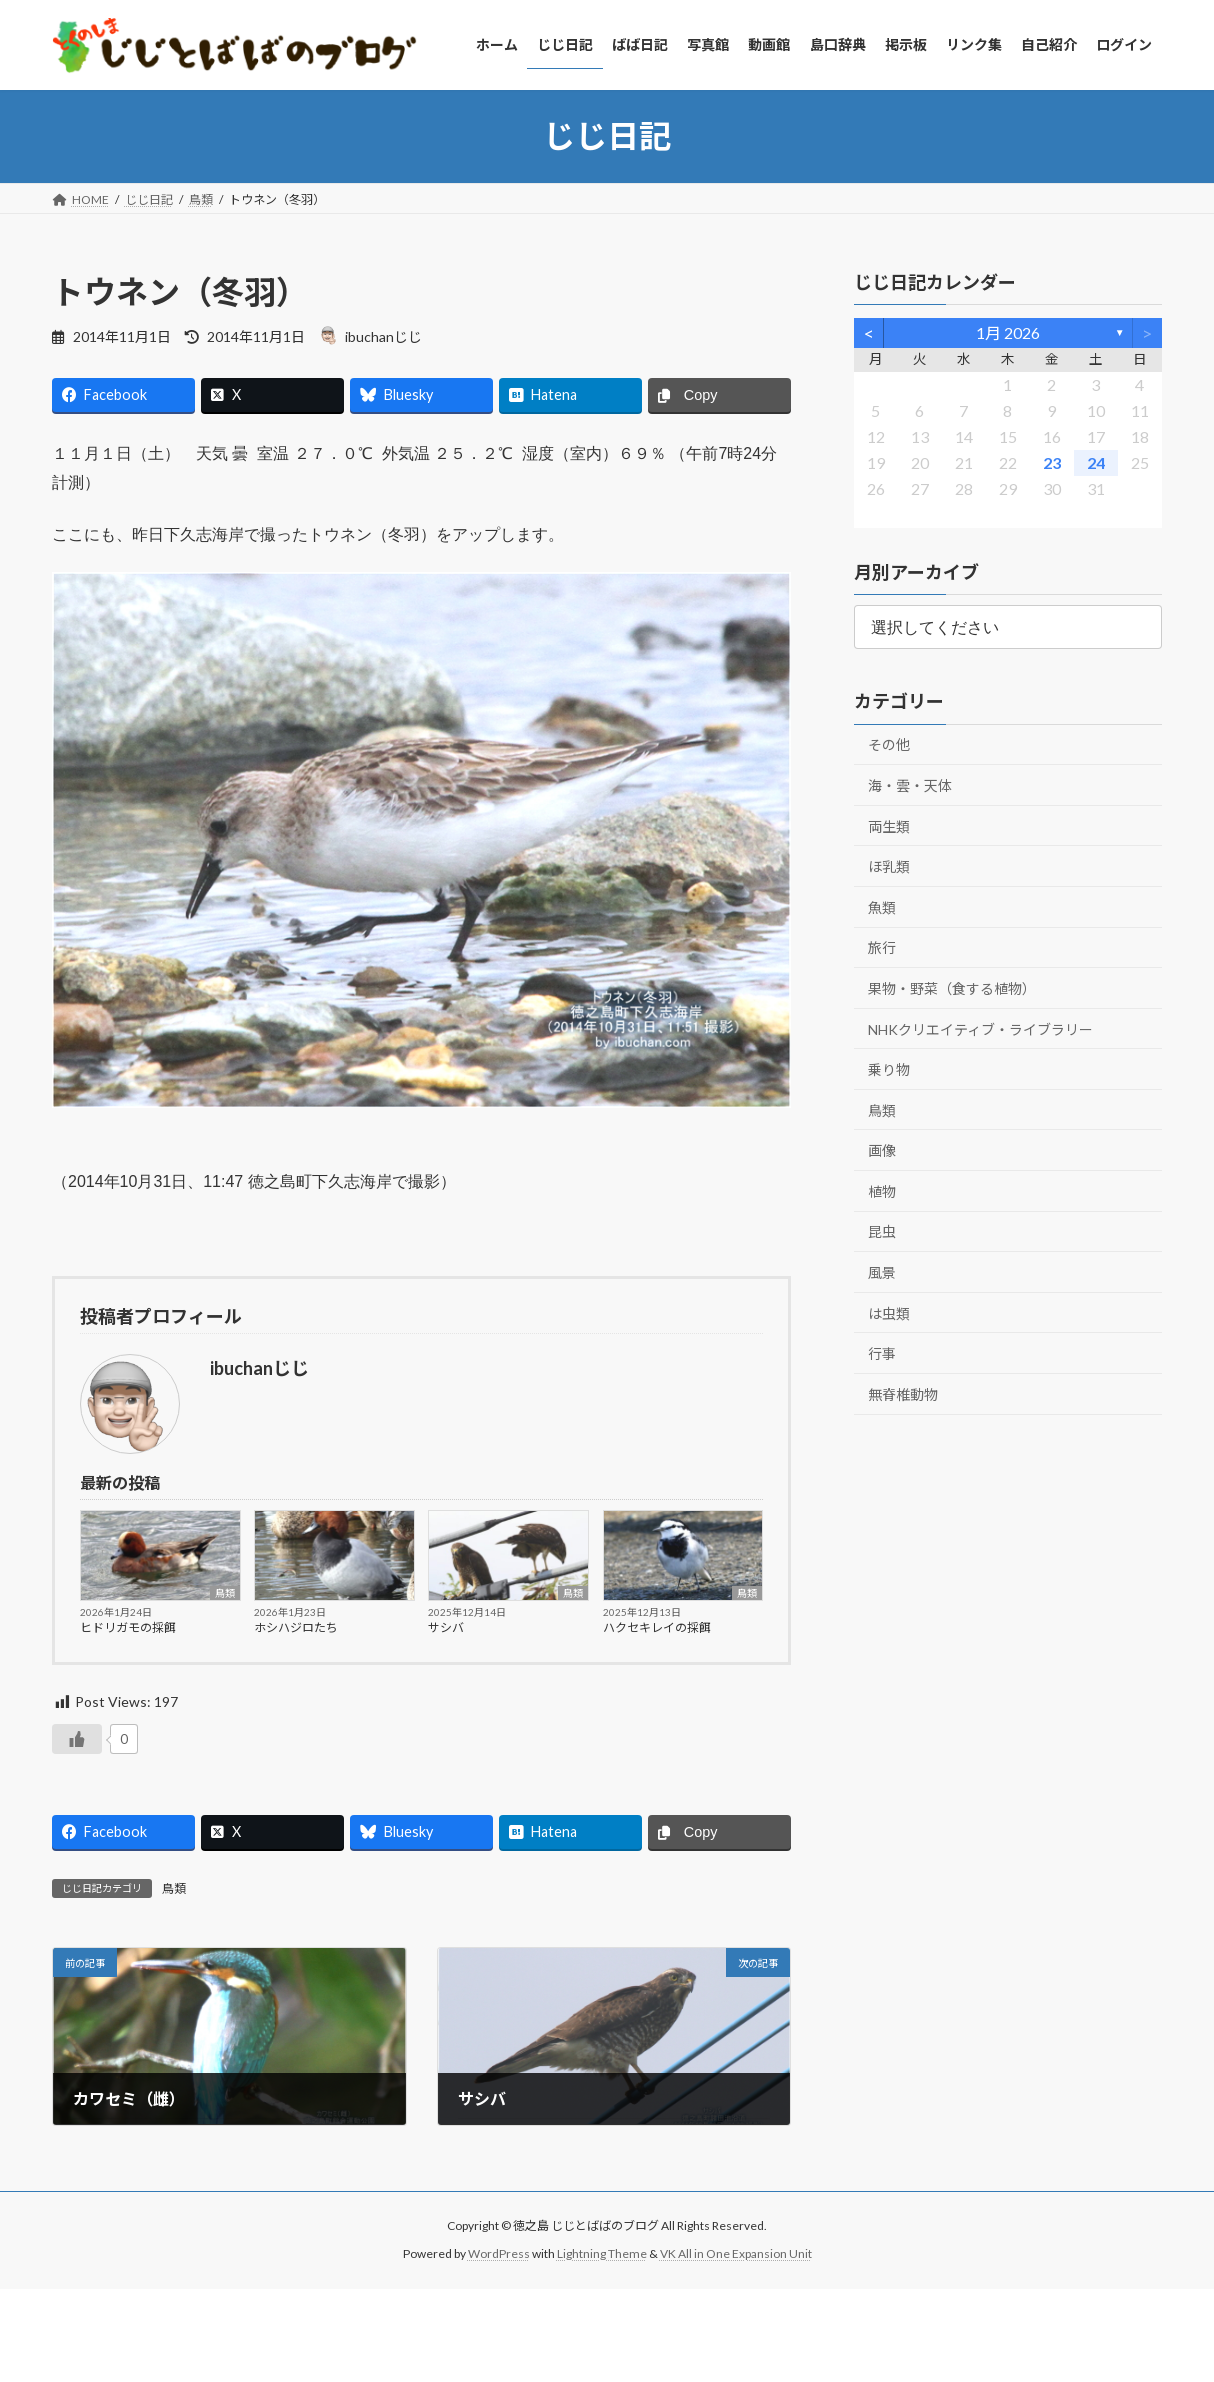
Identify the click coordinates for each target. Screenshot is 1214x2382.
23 (1052, 461)
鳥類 (225, 1593)
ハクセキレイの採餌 (657, 1627)
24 (1096, 461)
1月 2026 (1008, 332)
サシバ (446, 1627)
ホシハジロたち (296, 1627)
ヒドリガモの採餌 (128, 1627)
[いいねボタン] (77, 1739)
